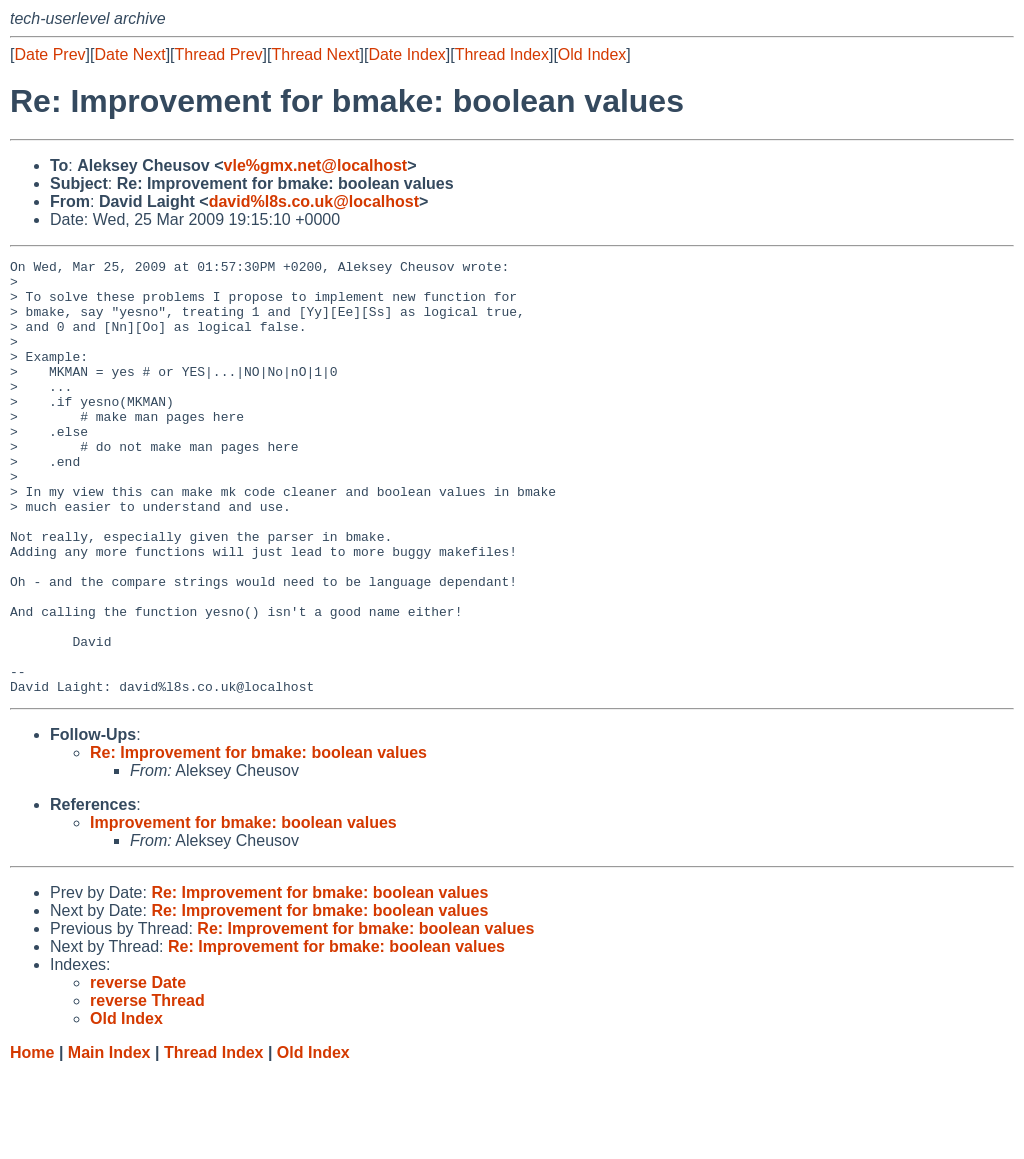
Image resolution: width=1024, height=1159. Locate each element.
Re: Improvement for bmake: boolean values (258, 839)
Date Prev (49, 54)
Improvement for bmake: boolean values (243, 909)
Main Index (109, 1139)
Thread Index (502, 54)
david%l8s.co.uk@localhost (314, 201)
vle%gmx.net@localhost (316, 165)
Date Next (129, 54)
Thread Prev (219, 54)
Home (32, 1139)
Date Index (406, 54)
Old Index (592, 54)
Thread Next (315, 54)
